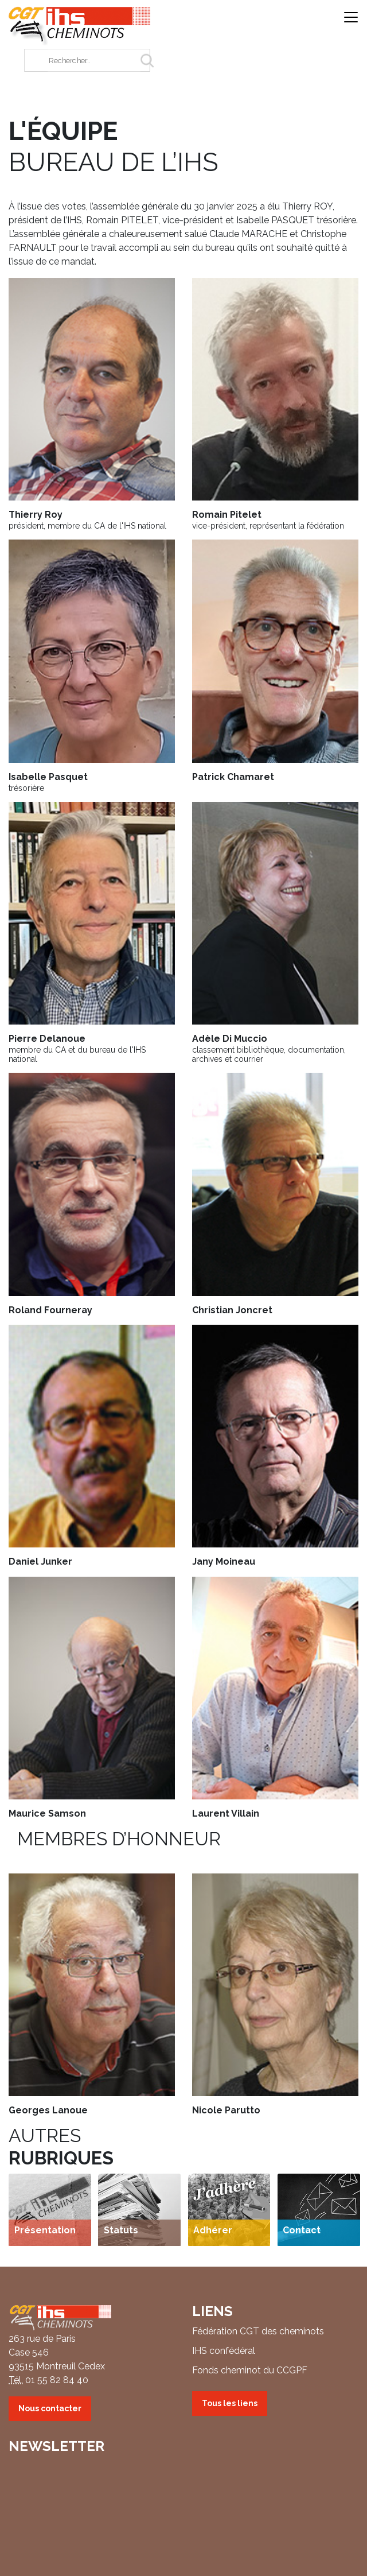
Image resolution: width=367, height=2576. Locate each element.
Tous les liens (229, 2403)
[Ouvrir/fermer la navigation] (351, 18)
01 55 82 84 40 (56, 2380)
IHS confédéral (223, 2350)
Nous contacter (49, 2408)
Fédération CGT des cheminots (258, 2331)
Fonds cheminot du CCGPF (249, 2370)
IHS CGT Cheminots (80, 26)
